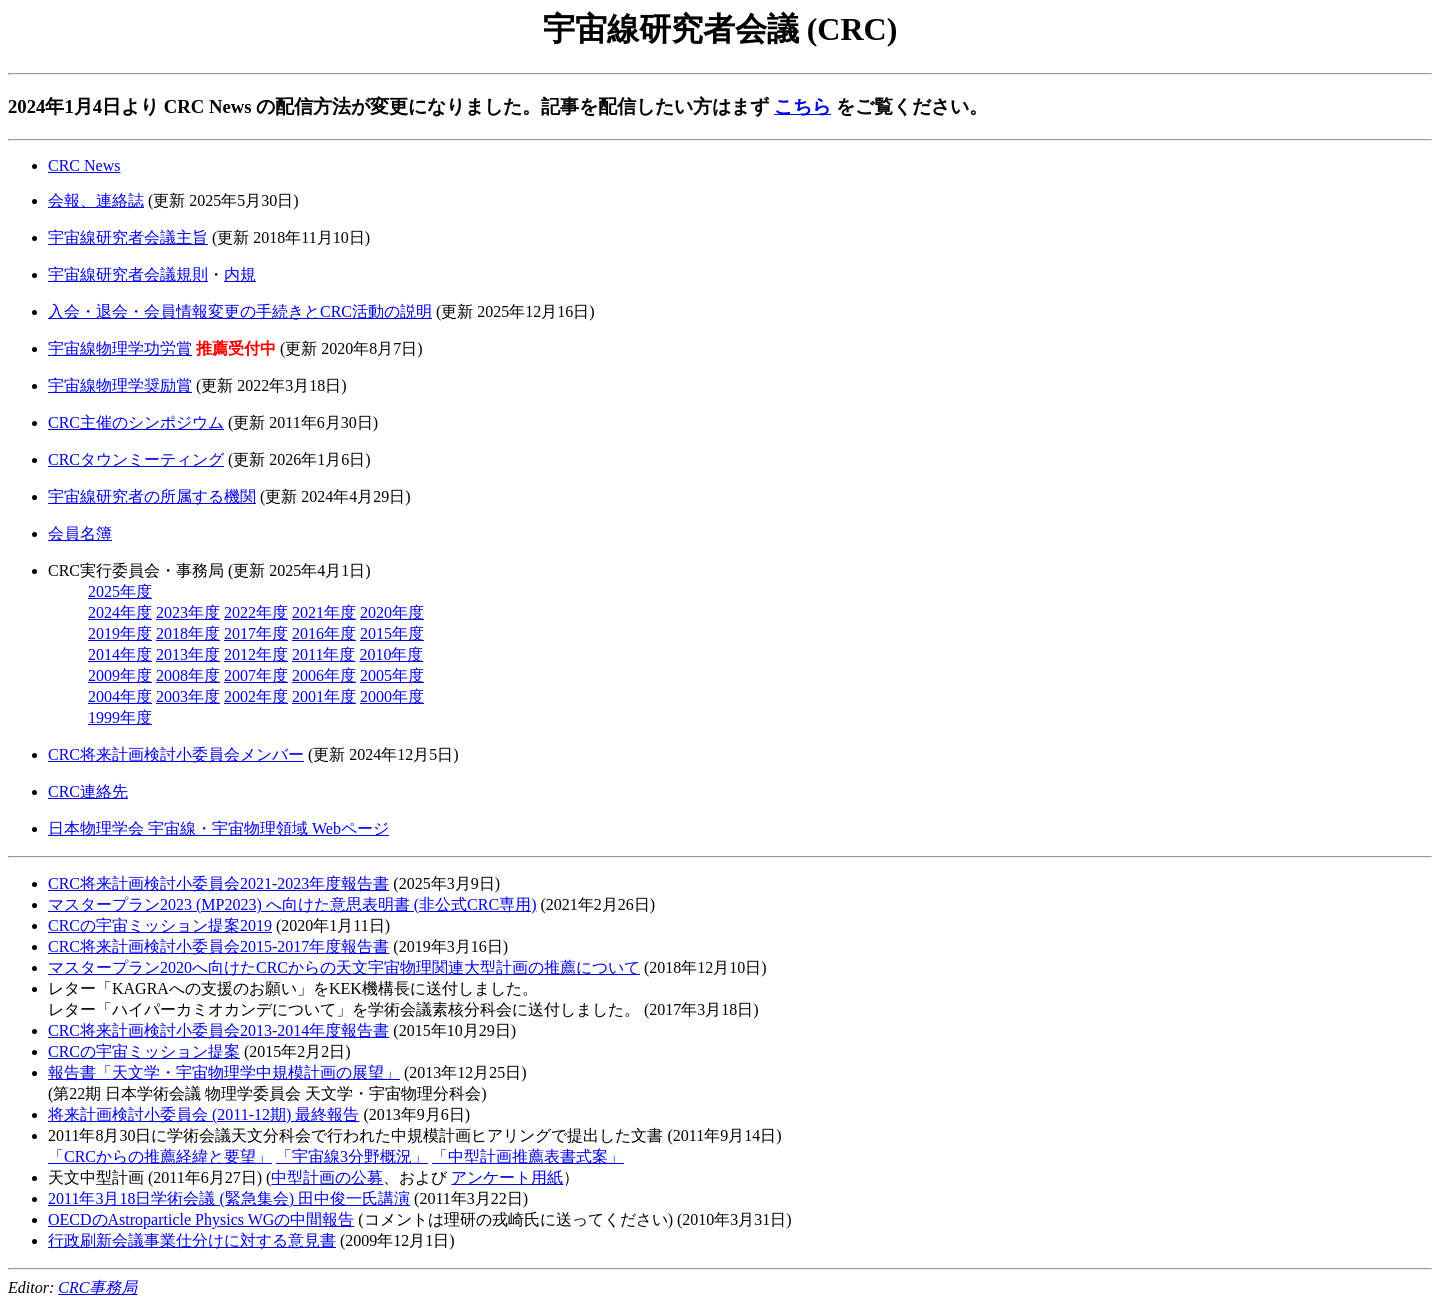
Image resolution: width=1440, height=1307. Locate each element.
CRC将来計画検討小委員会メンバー (176, 754)
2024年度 (120, 612)
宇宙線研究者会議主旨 (128, 237)
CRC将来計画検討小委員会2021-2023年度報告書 (218, 883)
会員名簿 (80, 533)
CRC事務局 (97, 1287)
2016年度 (324, 633)
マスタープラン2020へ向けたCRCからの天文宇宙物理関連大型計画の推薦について (344, 967)
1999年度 (120, 717)
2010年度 (391, 654)
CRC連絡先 (88, 791)
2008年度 (188, 675)
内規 (240, 274)
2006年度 (324, 675)
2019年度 (120, 633)
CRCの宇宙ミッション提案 (144, 1051)
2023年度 (188, 612)
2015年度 (392, 633)
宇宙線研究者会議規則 (128, 274)
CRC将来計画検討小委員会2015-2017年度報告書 (218, 946)
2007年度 (256, 675)
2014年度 (120, 654)
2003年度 (188, 696)
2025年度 (120, 591)
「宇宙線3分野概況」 (352, 1156)
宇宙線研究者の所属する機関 (152, 496)
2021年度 (324, 612)
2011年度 (323, 654)
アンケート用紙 (507, 1177)
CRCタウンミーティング (136, 459)
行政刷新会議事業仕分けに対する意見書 (192, 1240)
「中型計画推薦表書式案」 (528, 1156)
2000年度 (392, 696)
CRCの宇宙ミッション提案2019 (160, 925)
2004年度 (120, 696)
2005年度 (392, 675)
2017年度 (256, 633)
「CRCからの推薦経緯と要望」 (160, 1156)
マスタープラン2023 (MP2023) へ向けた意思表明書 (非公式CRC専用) (292, 904)
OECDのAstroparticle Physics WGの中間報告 (201, 1219)
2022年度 (256, 612)
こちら (802, 106)
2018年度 (188, 633)
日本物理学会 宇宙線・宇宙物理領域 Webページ (218, 828)
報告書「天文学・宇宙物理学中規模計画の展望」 (224, 1072)
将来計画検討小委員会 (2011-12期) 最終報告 (203, 1114)
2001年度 (324, 696)
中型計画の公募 (327, 1177)
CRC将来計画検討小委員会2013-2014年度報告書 (218, 1030)
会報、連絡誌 (96, 200)
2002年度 (256, 696)
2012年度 (256, 654)
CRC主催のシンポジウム (136, 422)
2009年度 (120, 675)
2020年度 (392, 612)
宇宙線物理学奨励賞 (120, 385)
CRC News (84, 165)
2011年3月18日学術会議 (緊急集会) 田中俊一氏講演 (229, 1198)
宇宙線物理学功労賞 (120, 348)
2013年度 (188, 654)
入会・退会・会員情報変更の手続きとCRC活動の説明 (240, 311)
